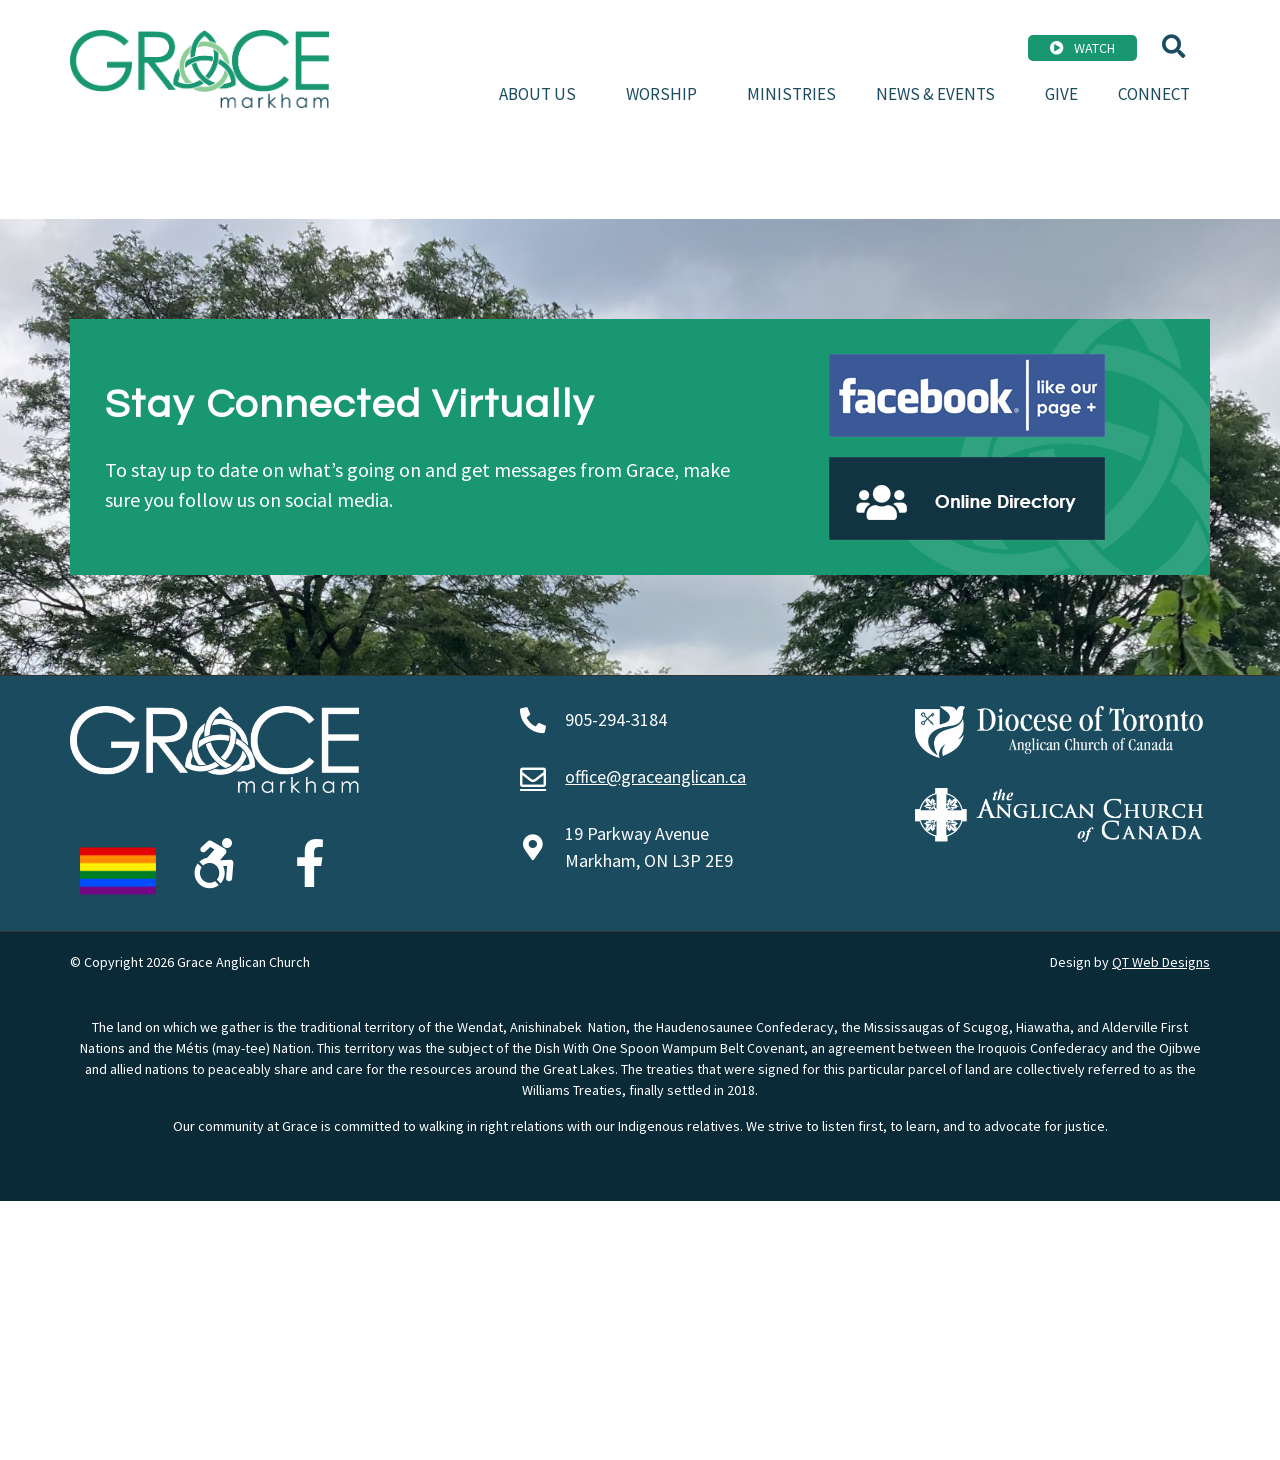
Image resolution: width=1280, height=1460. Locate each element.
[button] (1173, 46)
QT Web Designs (1161, 962)
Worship (666, 94)
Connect (1154, 94)
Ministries (791, 94)
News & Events (940, 94)
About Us (542, 94)
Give (1061, 94)
